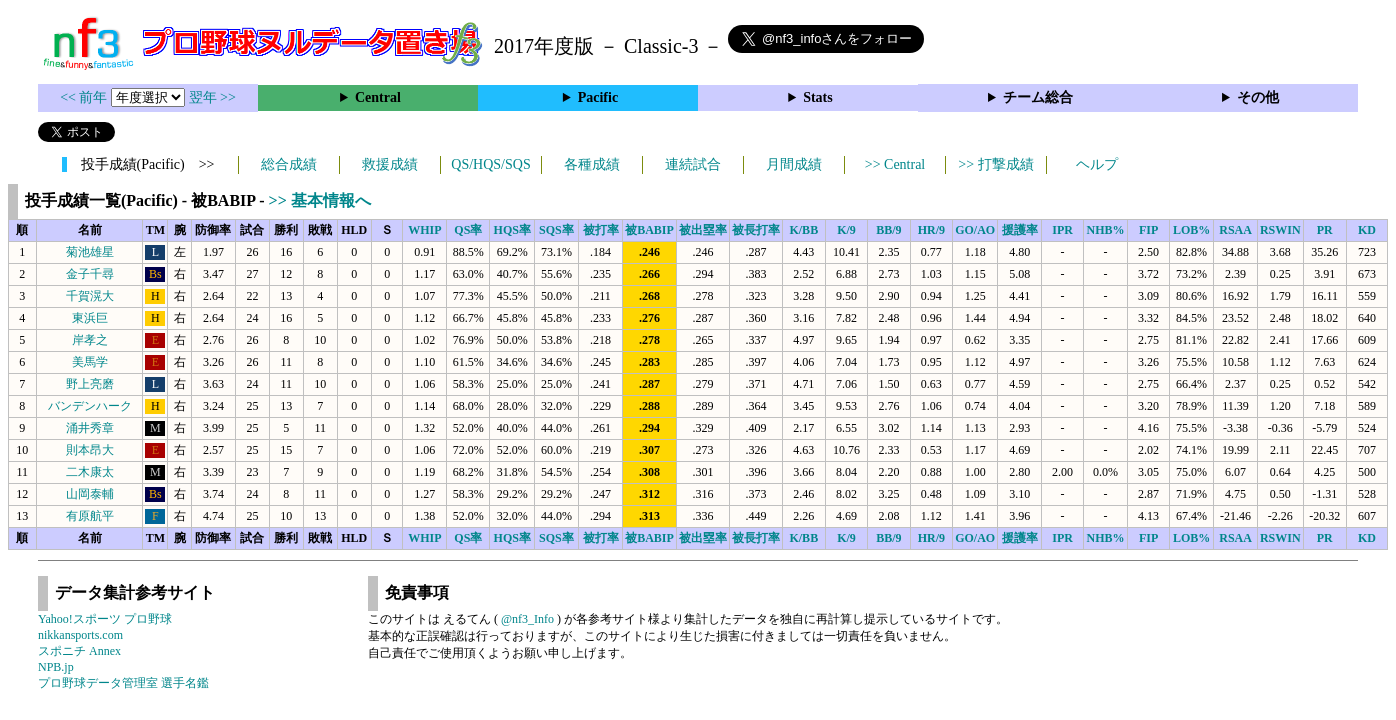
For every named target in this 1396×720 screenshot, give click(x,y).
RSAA (1235, 230)
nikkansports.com (80, 635)
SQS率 (556, 230)
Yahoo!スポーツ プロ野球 (105, 619)
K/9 (846, 230)
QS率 (468, 230)
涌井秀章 (90, 428)
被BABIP (649, 230)
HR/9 (931, 230)
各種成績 (592, 164)
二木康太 (90, 472)
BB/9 (888, 230)
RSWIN (1280, 230)
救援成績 (390, 164)
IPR (1062, 230)
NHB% (1106, 230)
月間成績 (794, 164)
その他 (1258, 97)
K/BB (803, 230)
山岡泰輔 (90, 494)
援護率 (1020, 230)
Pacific (598, 97)
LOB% (1191, 230)
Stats (818, 97)
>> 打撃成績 (995, 164)
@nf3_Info (527, 619)
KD (1367, 230)
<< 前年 (85, 97)
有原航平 (90, 516)
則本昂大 (90, 450)
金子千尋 (90, 274)
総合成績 (289, 164)
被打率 (601, 230)
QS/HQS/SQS (490, 164)
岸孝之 (90, 340)
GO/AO (975, 230)
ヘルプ (1097, 164)
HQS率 (512, 230)
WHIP (424, 230)
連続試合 (693, 164)
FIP (1148, 230)
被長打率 (756, 230)
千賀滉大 (90, 296)
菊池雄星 (90, 252)
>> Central (895, 164)
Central (378, 97)
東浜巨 (90, 318)
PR (1325, 230)
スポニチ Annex (79, 651)
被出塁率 (703, 230)
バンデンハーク (90, 406)
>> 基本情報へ (320, 200)
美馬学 (90, 362)
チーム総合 (1038, 97)
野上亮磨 (90, 384)
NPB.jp (56, 667)
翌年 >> (212, 97)
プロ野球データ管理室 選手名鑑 (123, 683)
